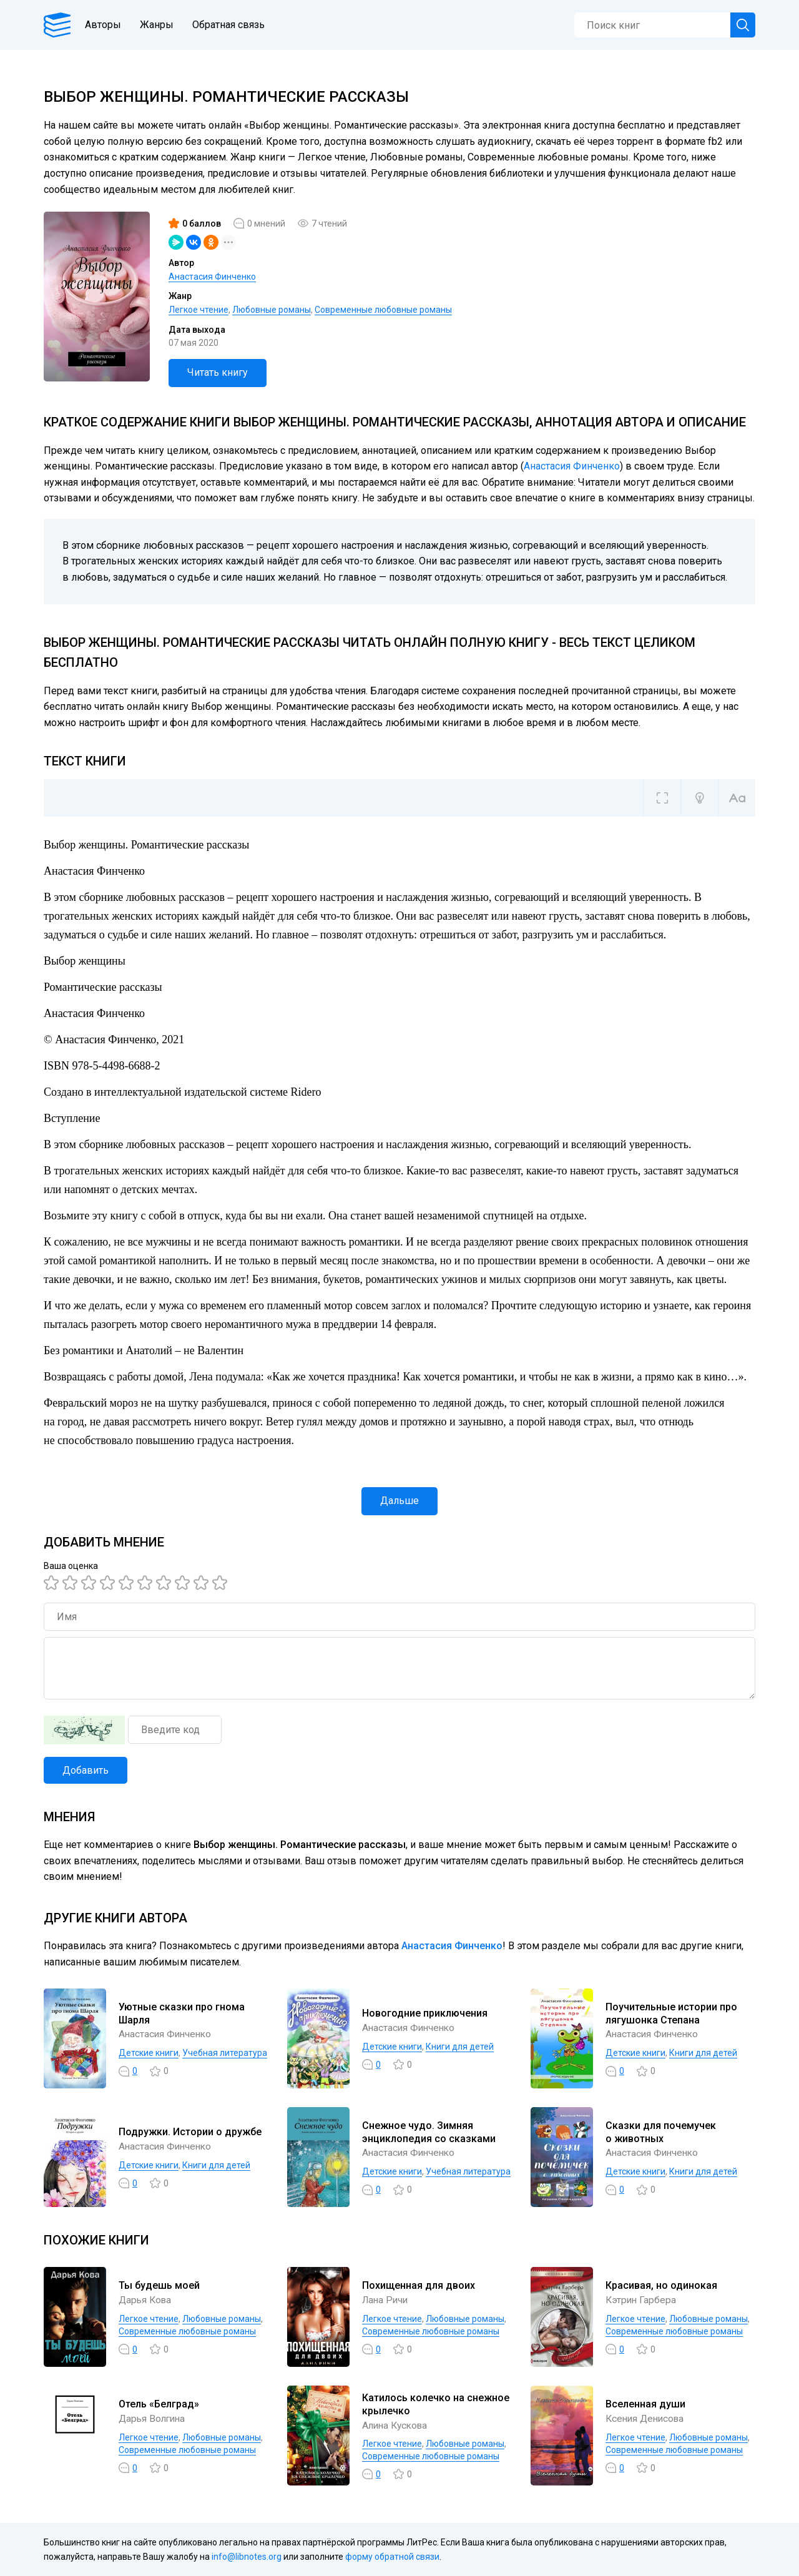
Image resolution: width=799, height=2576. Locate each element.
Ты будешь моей (159, 2285)
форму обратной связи (392, 2557)
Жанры (161, 25)
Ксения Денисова (647, 2418)
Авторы (107, 25)
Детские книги (149, 2053)
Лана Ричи (386, 2300)
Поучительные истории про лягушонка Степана (671, 2013)
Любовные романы (271, 310)
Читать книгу (217, 372)
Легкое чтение (198, 310)
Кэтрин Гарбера (641, 2300)
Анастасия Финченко (212, 277)
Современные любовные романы (383, 310)
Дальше (399, 1501)
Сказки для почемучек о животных (660, 2132)
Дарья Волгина (154, 2418)
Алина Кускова (397, 2425)
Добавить (85, 1770)
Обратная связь (233, 25)
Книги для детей (460, 2047)
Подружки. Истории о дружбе (190, 2132)
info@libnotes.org (247, 2557)
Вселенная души (645, 2404)
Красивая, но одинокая (661, 2285)
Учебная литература (224, 2053)
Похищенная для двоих (418, 2285)
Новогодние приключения (425, 2013)
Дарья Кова (146, 2300)
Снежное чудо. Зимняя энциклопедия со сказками (429, 2132)
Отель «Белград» (159, 2404)
